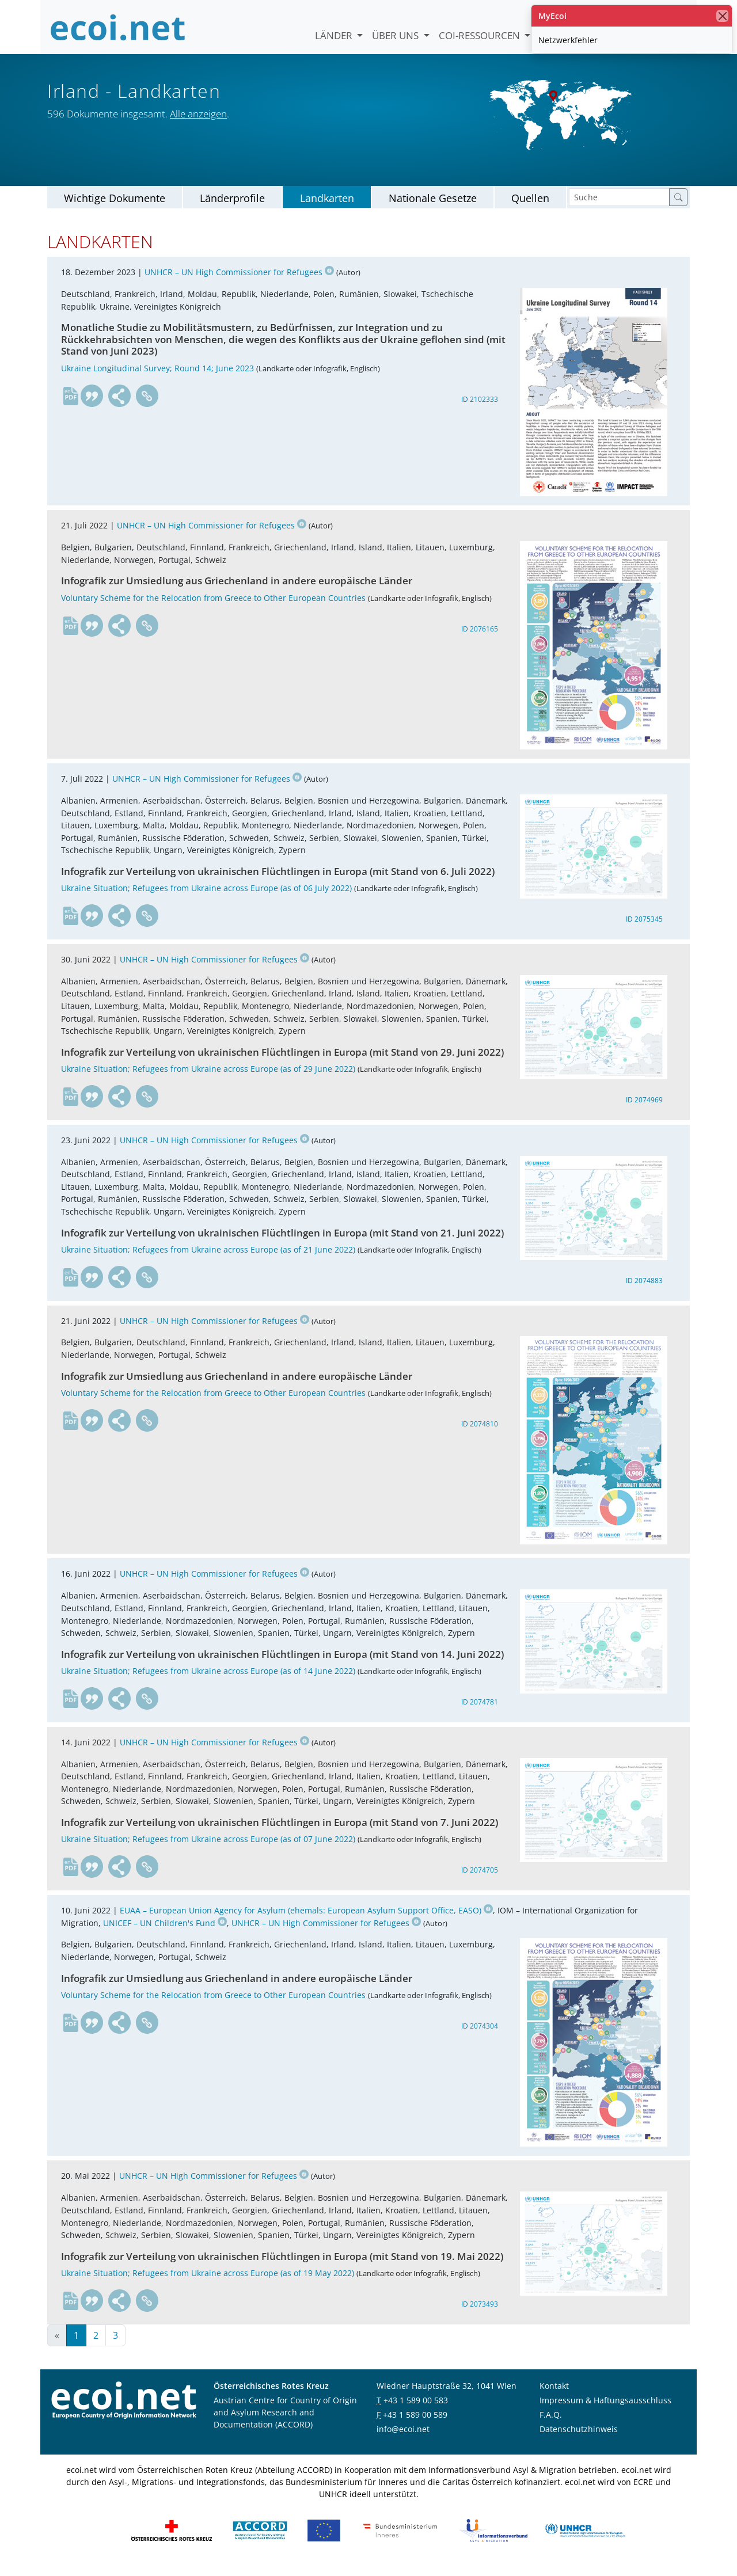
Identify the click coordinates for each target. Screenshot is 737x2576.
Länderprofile (232, 207)
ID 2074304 (479, 2035)
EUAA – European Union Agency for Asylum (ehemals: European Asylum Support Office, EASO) (306, 1919)
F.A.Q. (551, 2423)
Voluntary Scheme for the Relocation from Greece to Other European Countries (213, 607)
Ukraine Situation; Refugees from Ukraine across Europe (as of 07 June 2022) (208, 1848)
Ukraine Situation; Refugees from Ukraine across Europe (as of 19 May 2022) (207, 2282)
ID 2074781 (479, 1711)
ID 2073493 (479, 2313)
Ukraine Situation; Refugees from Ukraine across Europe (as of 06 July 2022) (206, 897)
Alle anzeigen (198, 113)
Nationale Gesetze (433, 207)
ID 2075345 (644, 929)
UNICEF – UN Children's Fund (165, 1932)
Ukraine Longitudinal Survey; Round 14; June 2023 (157, 377)
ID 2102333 (479, 408)
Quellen (530, 207)
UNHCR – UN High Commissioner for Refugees (239, 281)
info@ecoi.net (403, 2438)
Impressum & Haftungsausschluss (605, 2409)
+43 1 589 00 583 (415, 2409)
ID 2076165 (479, 638)
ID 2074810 (479, 1433)
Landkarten (327, 207)
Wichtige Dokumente (114, 207)
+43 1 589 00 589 (415, 2423)
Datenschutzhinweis (579, 2438)
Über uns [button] (396, 35)
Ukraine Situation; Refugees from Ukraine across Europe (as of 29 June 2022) (208, 1078)
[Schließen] (722, 16)
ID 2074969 (644, 1109)
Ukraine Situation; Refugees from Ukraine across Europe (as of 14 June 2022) (208, 1680)
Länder (335, 35)
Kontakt (554, 2394)
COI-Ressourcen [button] (480, 35)
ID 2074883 (644, 1290)
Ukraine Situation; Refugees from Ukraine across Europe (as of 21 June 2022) (208, 1258)
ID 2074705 (479, 1880)
